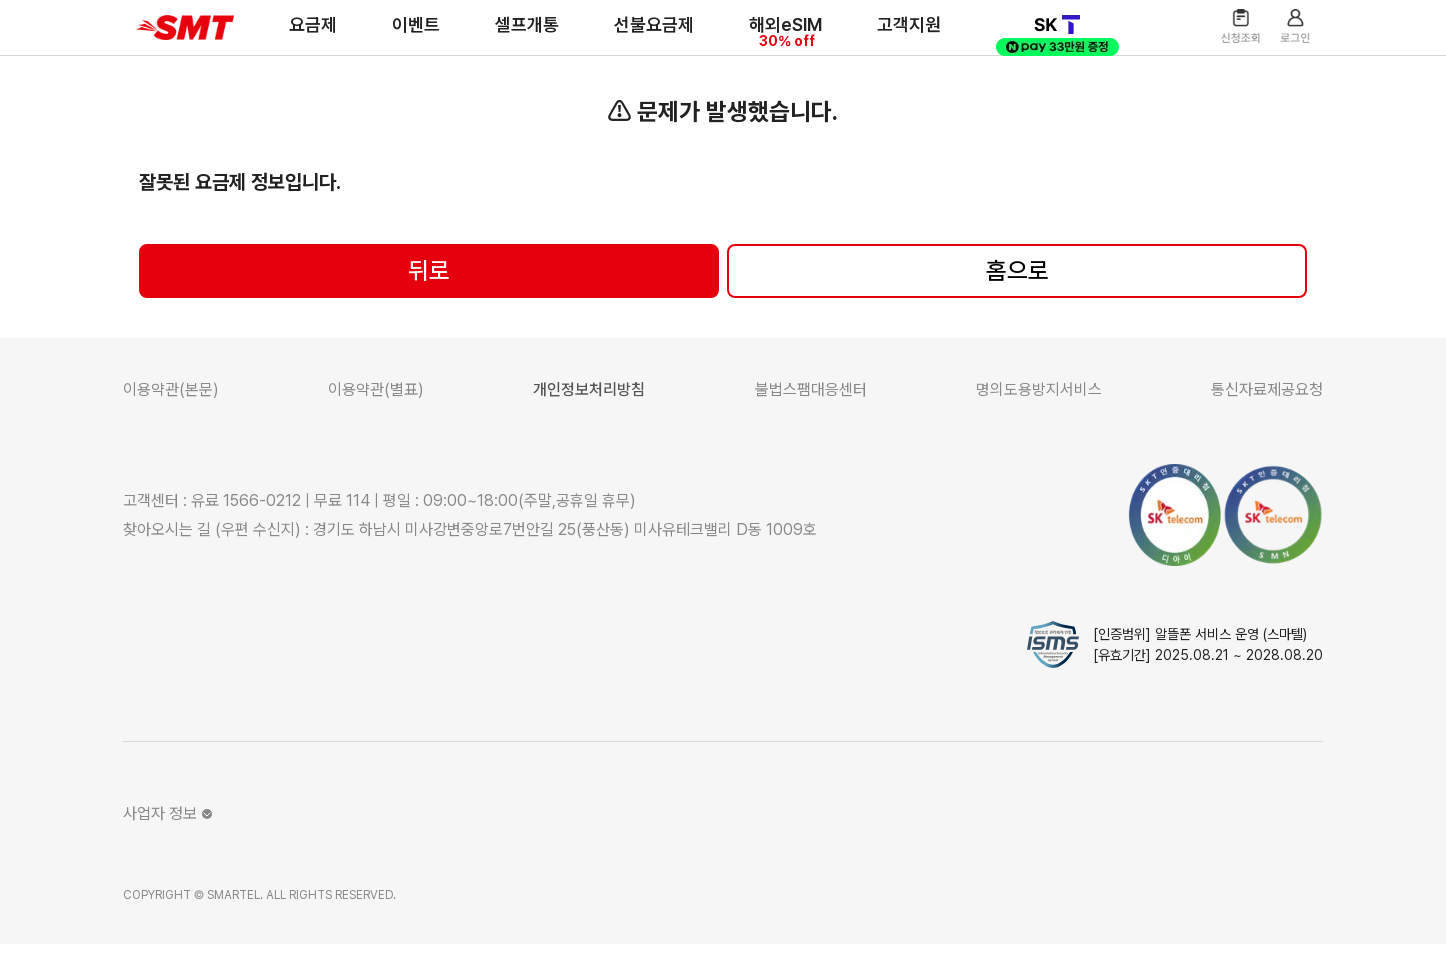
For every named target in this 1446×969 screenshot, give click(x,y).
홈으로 (1017, 295)
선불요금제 (640, 37)
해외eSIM (771, 42)
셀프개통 (513, 37)
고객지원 (895, 37)
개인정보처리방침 (589, 414)
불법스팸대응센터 (811, 414)
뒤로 (429, 295)
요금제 (299, 37)
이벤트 (402, 37)
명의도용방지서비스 (1039, 414)
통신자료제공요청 (1267, 414)
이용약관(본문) (171, 414)
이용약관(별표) (376, 414)
